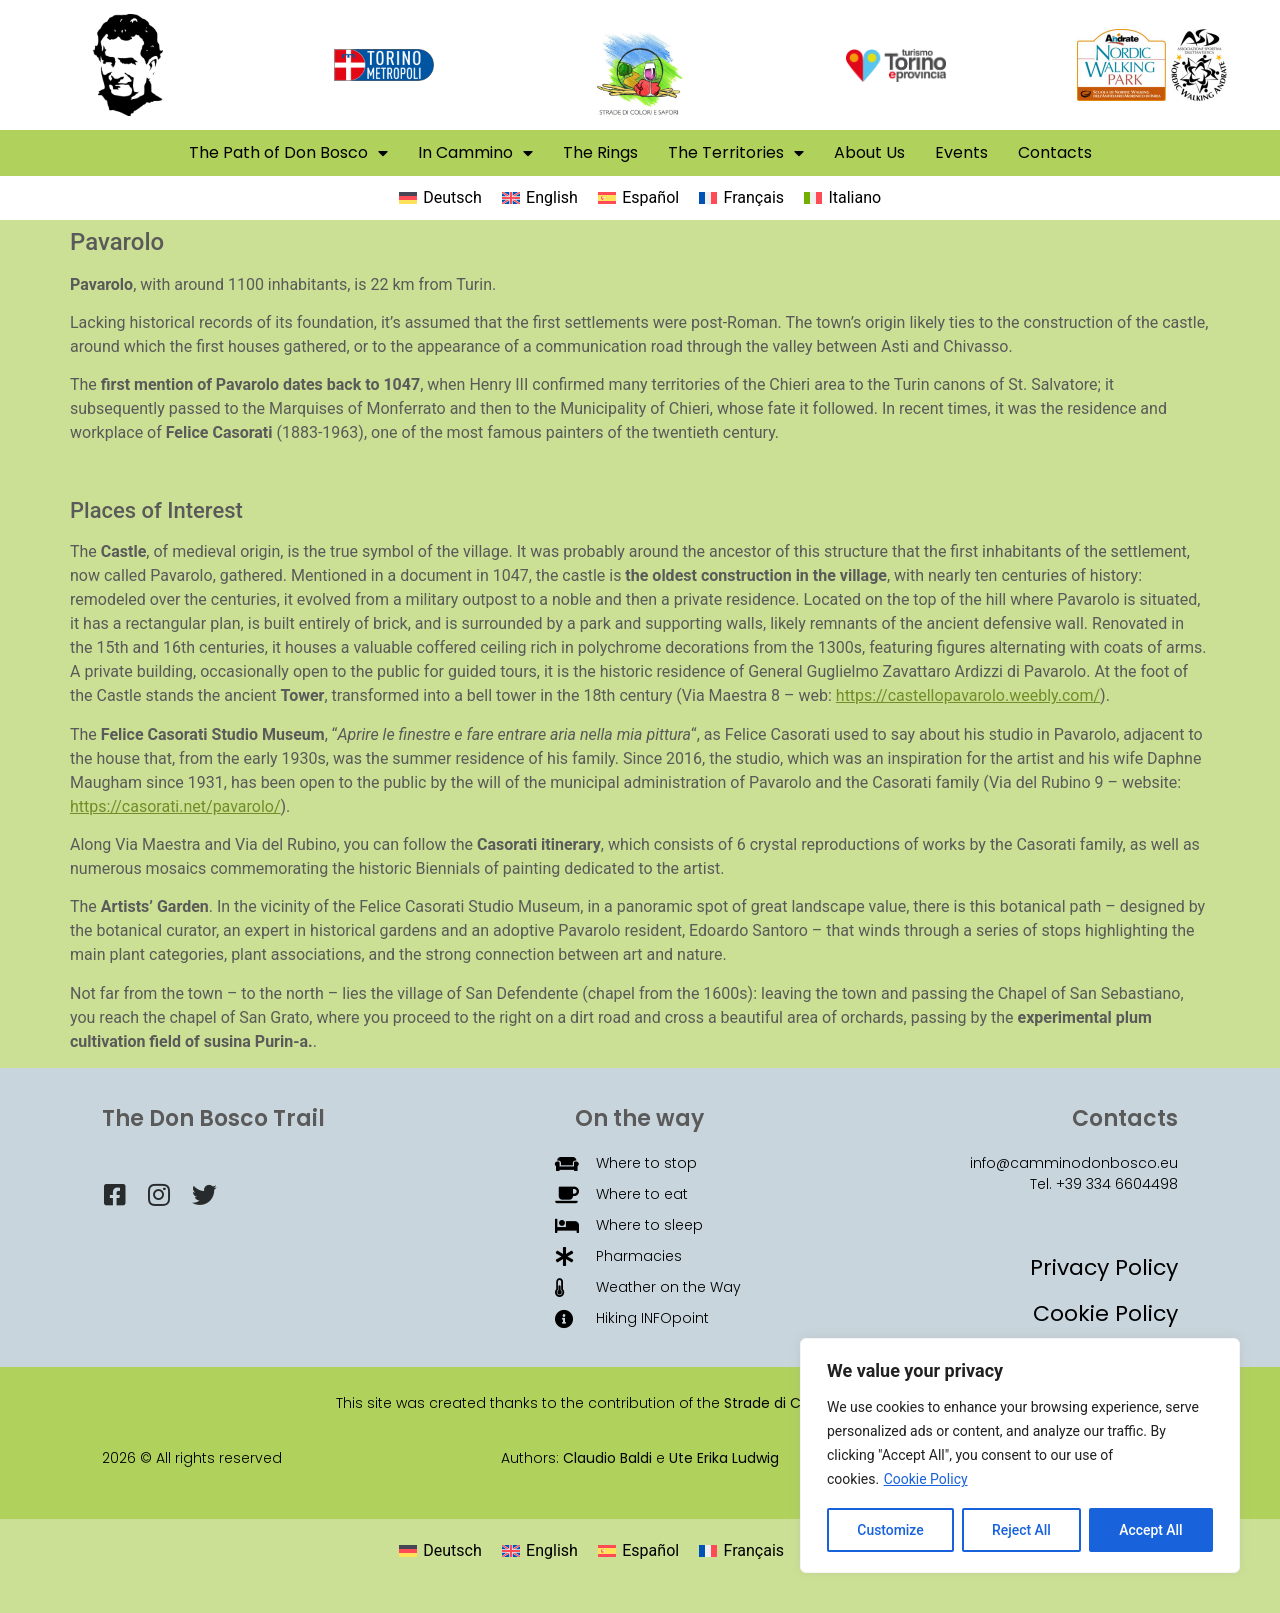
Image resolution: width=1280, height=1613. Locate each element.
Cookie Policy (926, 1480)
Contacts (1055, 152)
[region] (1020, 1456)
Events (961, 152)
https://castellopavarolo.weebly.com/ (968, 695)
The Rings (600, 152)
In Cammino (475, 153)
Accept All (1151, 1530)
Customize (890, 1530)
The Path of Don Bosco (288, 153)
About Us (869, 152)
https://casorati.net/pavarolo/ (175, 806)
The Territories (736, 153)
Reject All (1021, 1530)
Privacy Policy (1104, 1267)
